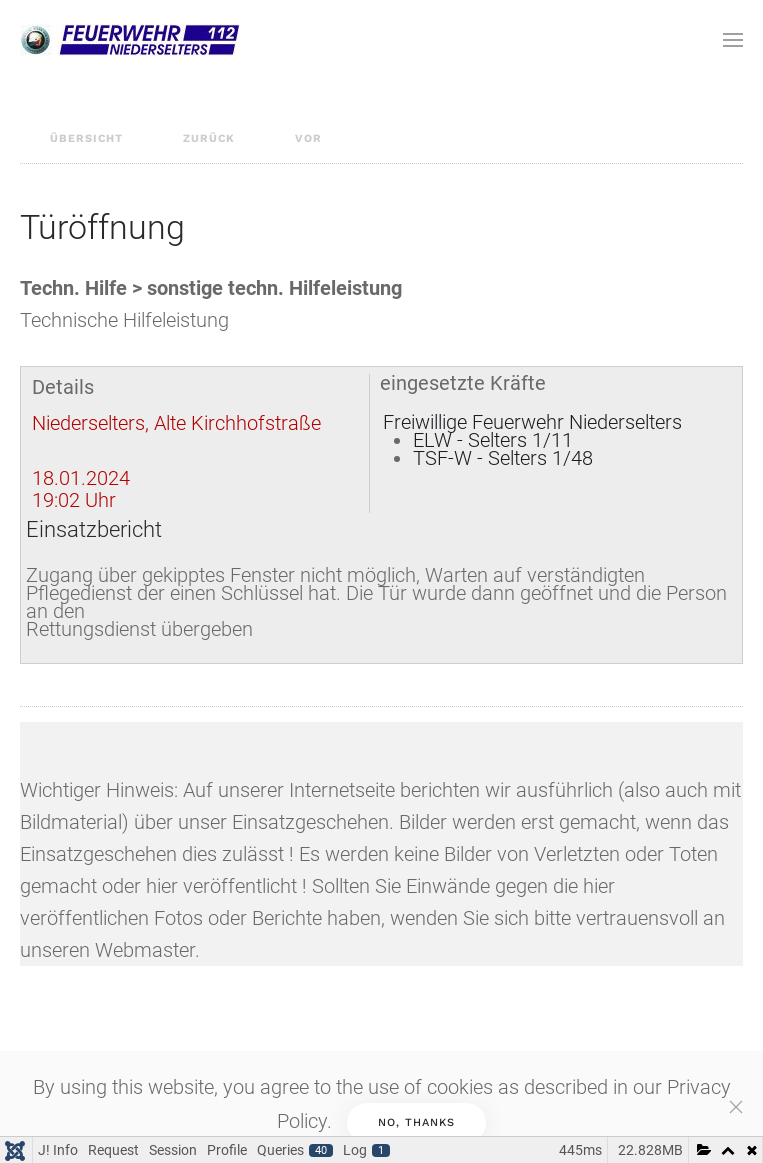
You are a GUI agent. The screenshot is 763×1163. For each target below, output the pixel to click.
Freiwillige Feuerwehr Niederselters (532, 422)
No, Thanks (416, 1122)
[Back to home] (130, 40)
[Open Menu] (733, 40)
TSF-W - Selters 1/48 (503, 458)
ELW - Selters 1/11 (493, 440)
